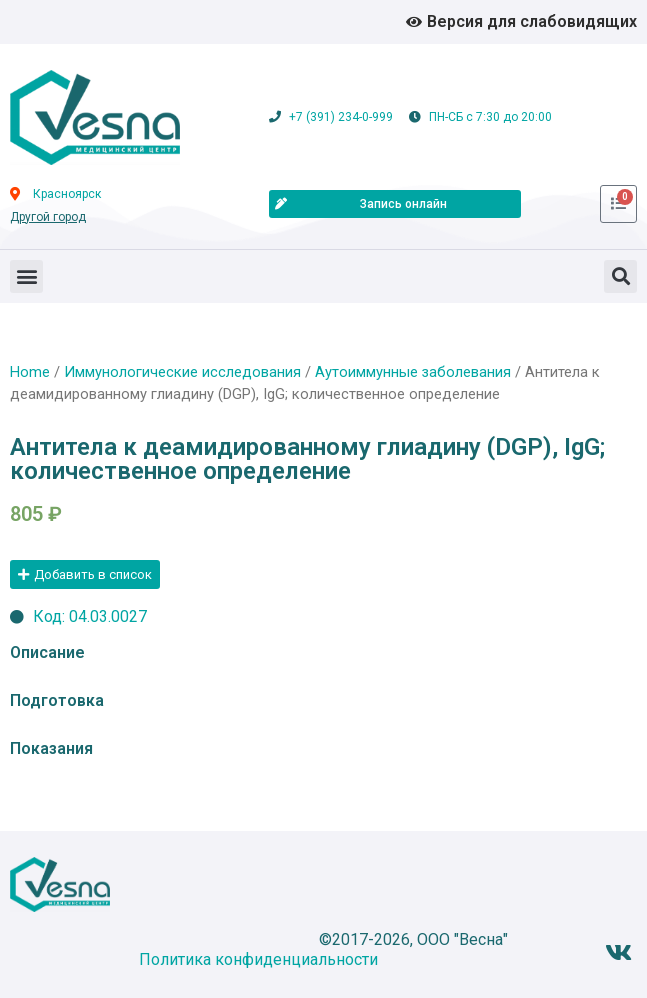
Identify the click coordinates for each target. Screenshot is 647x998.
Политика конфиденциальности (258, 959)
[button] (26, 276)
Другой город (48, 217)
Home (30, 372)
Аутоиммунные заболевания (413, 372)
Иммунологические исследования (182, 372)
